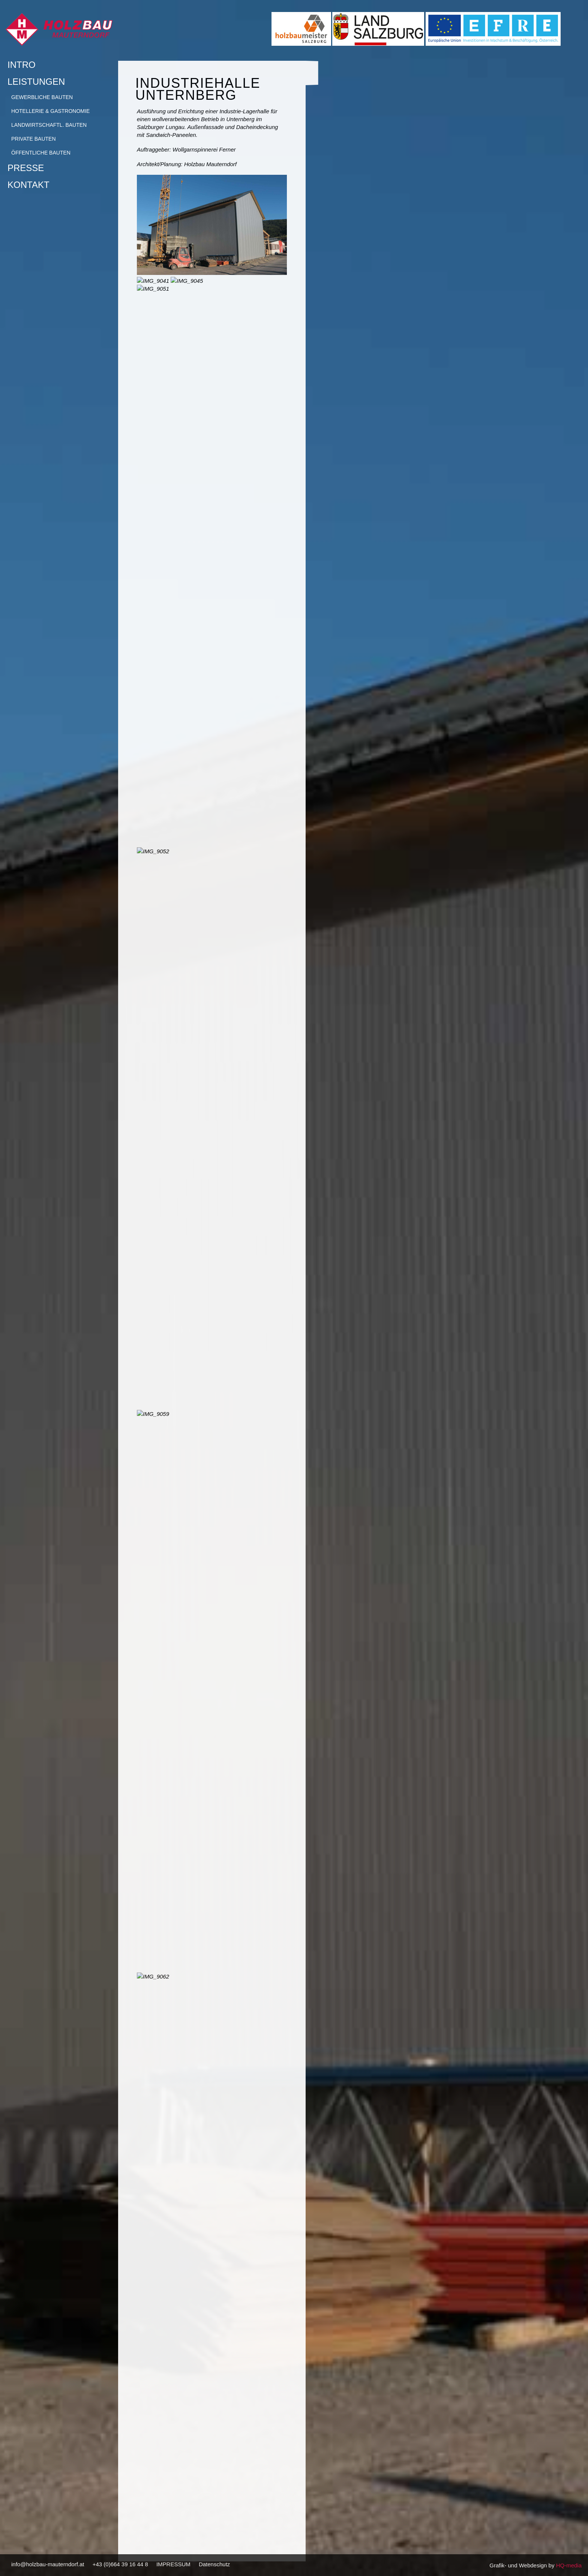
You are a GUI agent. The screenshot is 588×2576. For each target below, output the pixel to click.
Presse (26, 168)
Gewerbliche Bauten (42, 97)
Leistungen (57, 82)
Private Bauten (33, 139)
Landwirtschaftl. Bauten (49, 125)
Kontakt (29, 185)
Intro (22, 65)
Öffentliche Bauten (40, 153)
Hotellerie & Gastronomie (50, 111)
